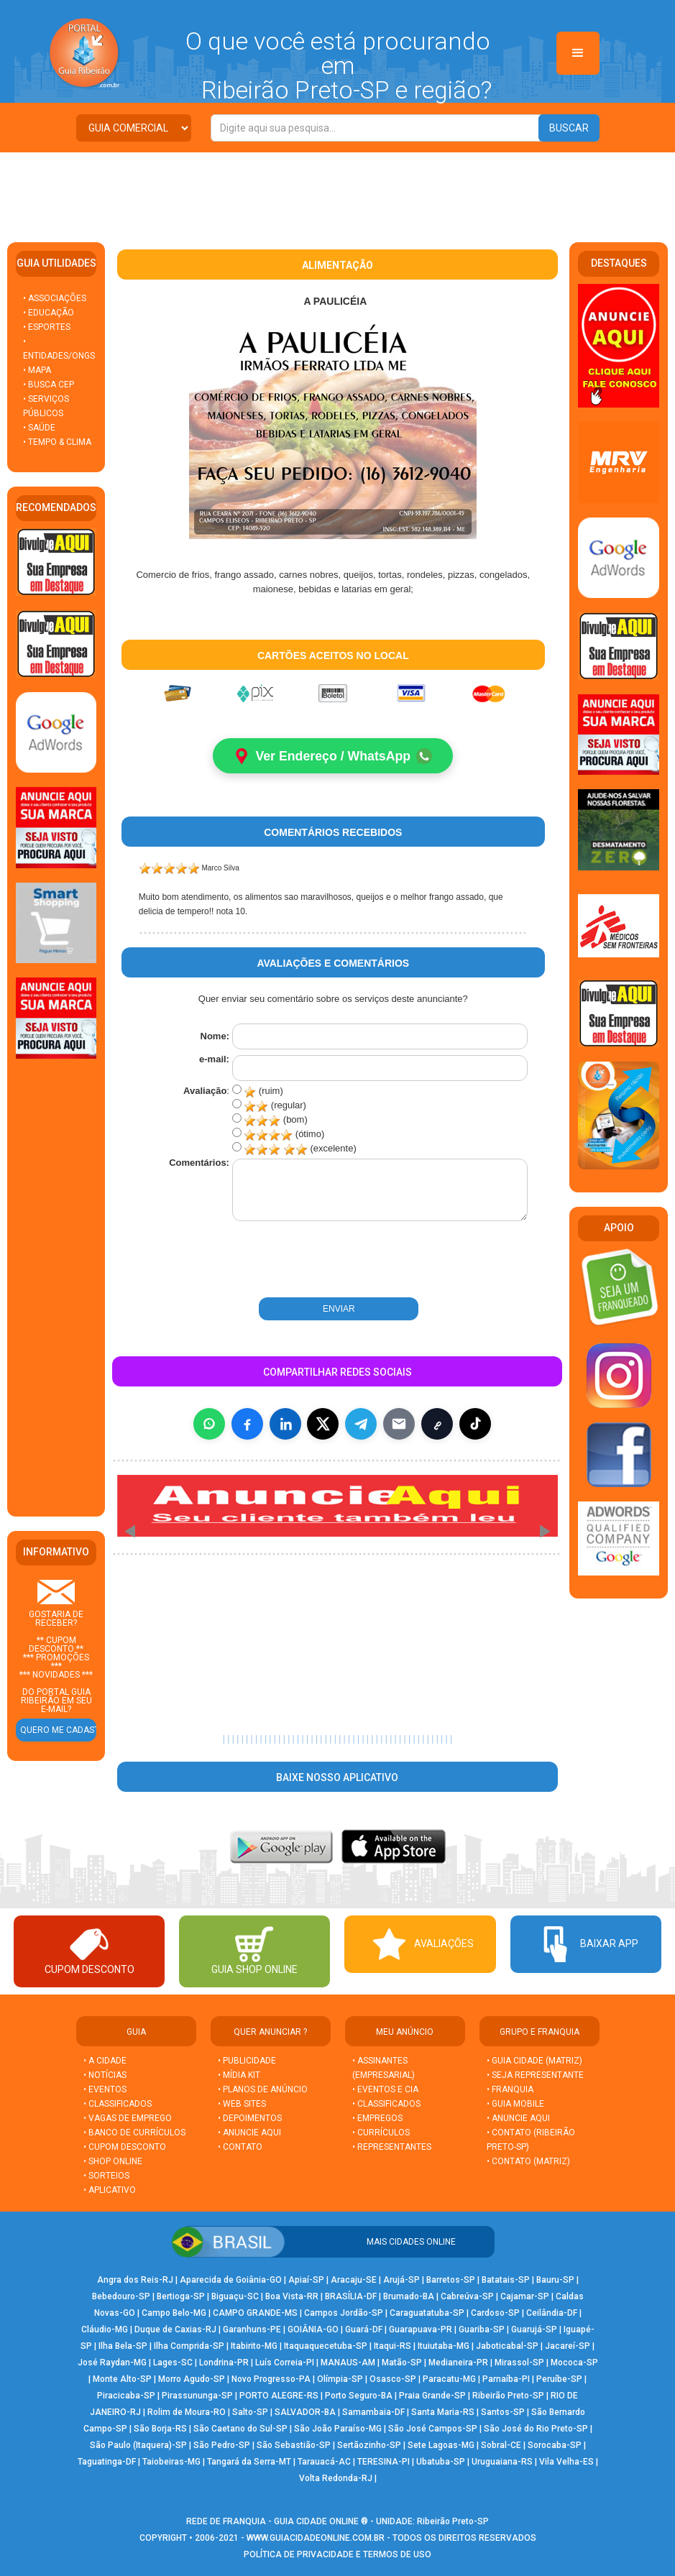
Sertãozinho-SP (369, 2446)
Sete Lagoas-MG (441, 2446)
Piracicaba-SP (126, 2396)
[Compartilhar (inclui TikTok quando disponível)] (475, 1424)
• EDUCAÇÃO (48, 313)
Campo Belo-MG (174, 2314)
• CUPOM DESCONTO (124, 2148)
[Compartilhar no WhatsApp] (209, 1424)
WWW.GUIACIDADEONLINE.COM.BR (316, 2539)
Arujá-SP (401, 2281)
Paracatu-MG (449, 2380)
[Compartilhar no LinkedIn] (285, 1424)
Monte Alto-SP (122, 2380)
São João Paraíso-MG (338, 2429)
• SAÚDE (39, 428)
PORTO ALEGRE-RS (278, 2396)
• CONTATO (240, 2148)
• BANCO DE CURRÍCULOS (134, 2133)
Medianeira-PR (458, 2363)
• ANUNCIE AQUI (249, 2133)
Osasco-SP (392, 2380)
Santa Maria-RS (442, 2413)
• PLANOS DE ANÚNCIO (263, 2090)
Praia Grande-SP (432, 2396)
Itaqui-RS (392, 2347)
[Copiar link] (437, 1424)
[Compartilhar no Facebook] (247, 1424)
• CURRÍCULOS (381, 2133)
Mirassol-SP (519, 2363)
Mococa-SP (574, 2363)
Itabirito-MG (254, 2347)
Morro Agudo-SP (191, 2380)
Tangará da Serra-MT (249, 2462)
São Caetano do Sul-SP (240, 2429)
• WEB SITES (242, 2104)
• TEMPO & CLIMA (57, 442)
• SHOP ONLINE (112, 2162)
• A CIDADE (105, 2061)
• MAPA (37, 370)
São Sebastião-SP (294, 2446)
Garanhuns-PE (252, 2330)
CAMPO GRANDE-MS (255, 2314)
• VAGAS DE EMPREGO (127, 2119)
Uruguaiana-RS (502, 2462)
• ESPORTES (46, 327)
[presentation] (288, 1260)
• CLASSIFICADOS (117, 2104)
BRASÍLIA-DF (351, 2297)
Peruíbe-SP (559, 2380)
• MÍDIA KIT (239, 2076)
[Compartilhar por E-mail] (399, 1424)
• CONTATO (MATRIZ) (528, 2162)
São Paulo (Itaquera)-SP (138, 2446)
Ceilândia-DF (551, 2314)
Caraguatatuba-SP (427, 2314)
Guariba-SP (482, 2330)
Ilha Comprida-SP (189, 2347)
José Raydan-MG (112, 2363)
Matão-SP (402, 2363)
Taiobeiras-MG (171, 2462)
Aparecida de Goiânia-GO (231, 2281)
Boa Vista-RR (291, 2297)
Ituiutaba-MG (443, 2347)
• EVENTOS (105, 2090)
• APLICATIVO (109, 2191)
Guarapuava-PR (420, 2330)
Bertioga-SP (181, 2297)
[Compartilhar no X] (323, 1424)
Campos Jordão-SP (343, 2314)
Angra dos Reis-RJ (135, 2281)
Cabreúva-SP (467, 2297)
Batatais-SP (506, 2281)
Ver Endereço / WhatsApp (333, 756)
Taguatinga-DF (107, 2462)
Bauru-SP (555, 2281)
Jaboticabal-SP (507, 2347)
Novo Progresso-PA (271, 2380)
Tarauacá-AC (324, 2462)
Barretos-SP (450, 2281)
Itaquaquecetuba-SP (325, 2347)
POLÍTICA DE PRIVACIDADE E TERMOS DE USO (337, 2555)
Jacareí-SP (567, 2347)
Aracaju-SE (354, 2281)
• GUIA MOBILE (515, 2104)
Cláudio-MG (104, 2330)
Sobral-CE (501, 2446)
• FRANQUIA (511, 2090)
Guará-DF (363, 2330)
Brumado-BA (408, 2297)
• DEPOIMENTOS (250, 2119)
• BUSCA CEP (48, 385)
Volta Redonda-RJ (335, 2479)
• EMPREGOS (377, 2119)
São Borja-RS (160, 2429)
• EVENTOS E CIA (385, 2090)
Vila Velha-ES (566, 2462)
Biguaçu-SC (235, 2297)
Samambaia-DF (373, 2413)
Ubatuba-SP (440, 2462)
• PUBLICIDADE (247, 2061)
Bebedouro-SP (121, 2297)
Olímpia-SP (340, 2380)
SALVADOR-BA (305, 2413)
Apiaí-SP (306, 2281)
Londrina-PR (224, 2363)
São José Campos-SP (432, 2429)
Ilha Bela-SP (122, 2347)
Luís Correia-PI (284, 2363)
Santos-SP (503, 2413)
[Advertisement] (338, 192)
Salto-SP (250, 2413)
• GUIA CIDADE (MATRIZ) (534, 2061)
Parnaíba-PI (506, 2380)
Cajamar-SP (524, 2297)
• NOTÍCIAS (105, 2076)
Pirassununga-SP (197, 2396)
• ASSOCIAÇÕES (54, 298)
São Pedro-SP (221, 2446)
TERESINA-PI (383, 2462)
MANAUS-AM (348, 2363)
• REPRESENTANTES (391, 2148)
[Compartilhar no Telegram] (361, 1424)
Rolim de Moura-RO (186, 2413)
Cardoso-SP (495, 2314)
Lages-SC (173, 2363)
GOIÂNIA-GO (313, 2330)
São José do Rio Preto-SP (536, 2429)
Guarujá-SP (534, 2330)
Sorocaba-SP (555, 2446)
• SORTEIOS (106, 2176)
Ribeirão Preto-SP (508, 2396)
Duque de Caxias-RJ (175, 2330)
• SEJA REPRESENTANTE (536, 2076)
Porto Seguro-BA (358, 2396)
